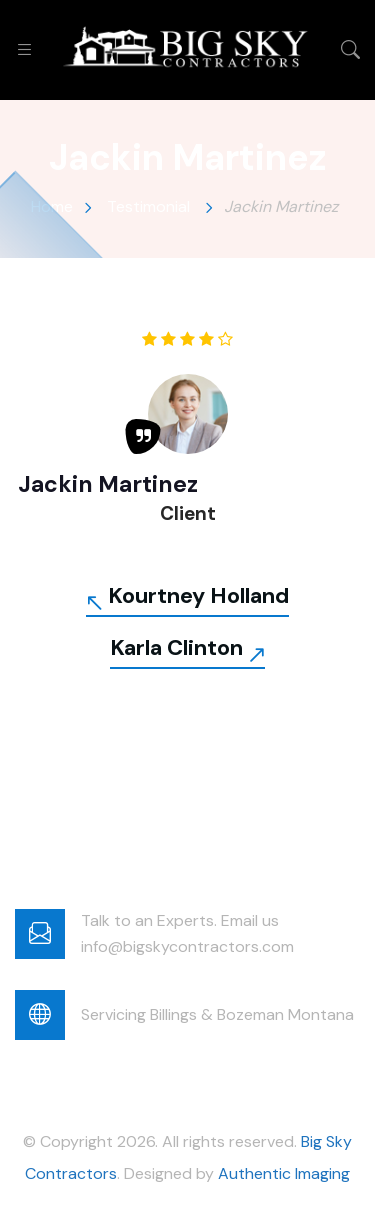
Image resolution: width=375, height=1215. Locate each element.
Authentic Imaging (284, 1173)
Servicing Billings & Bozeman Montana (217, 1014)
